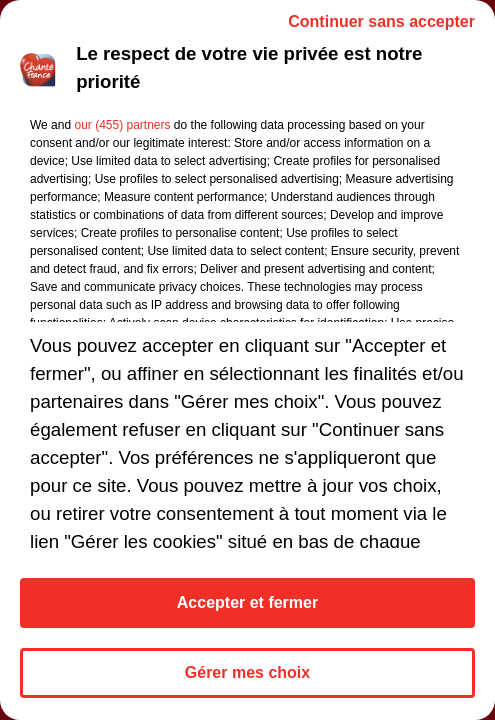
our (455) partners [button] (122, 125)
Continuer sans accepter (381, 21)
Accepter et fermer (247, 602)
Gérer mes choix (247, 672)
